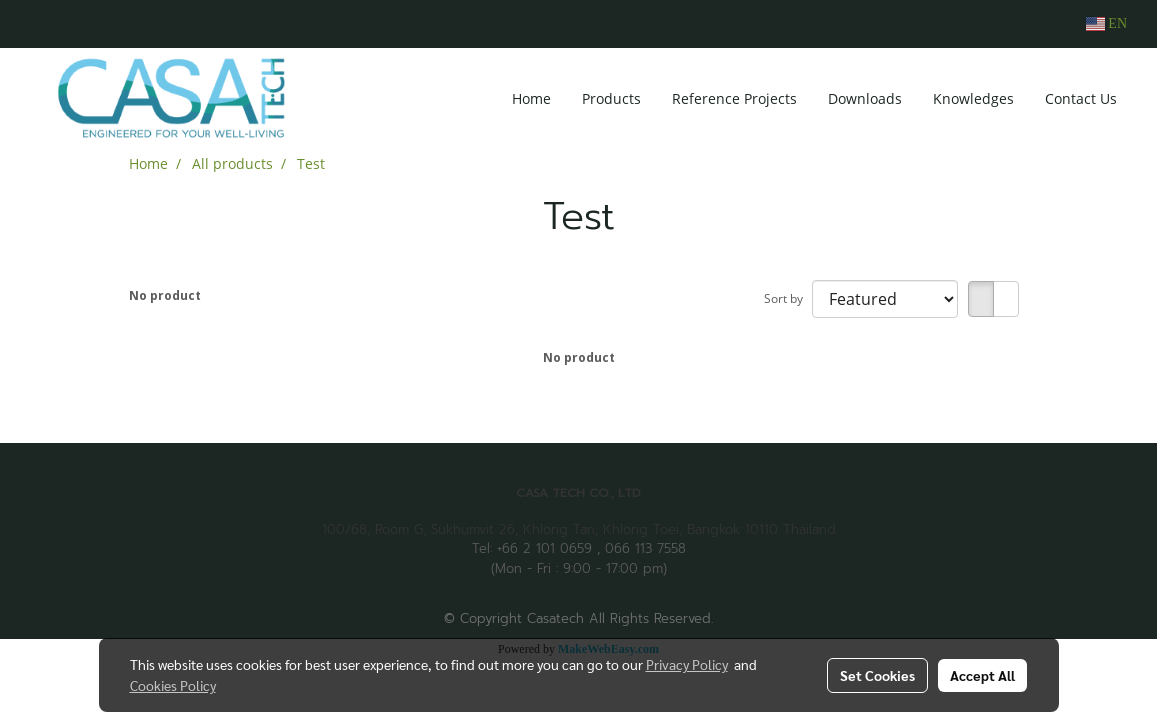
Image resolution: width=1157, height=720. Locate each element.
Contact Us (1081, 98)
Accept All (982, 675)
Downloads (865, 98)
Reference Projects (734, 98)
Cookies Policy (173, 685)
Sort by (788, 298)
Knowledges (973, 98)
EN (1106, 23)
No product (165, 295)
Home (531, 98)
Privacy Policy (687, 664)
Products (611, 98)
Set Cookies (877, 675)
